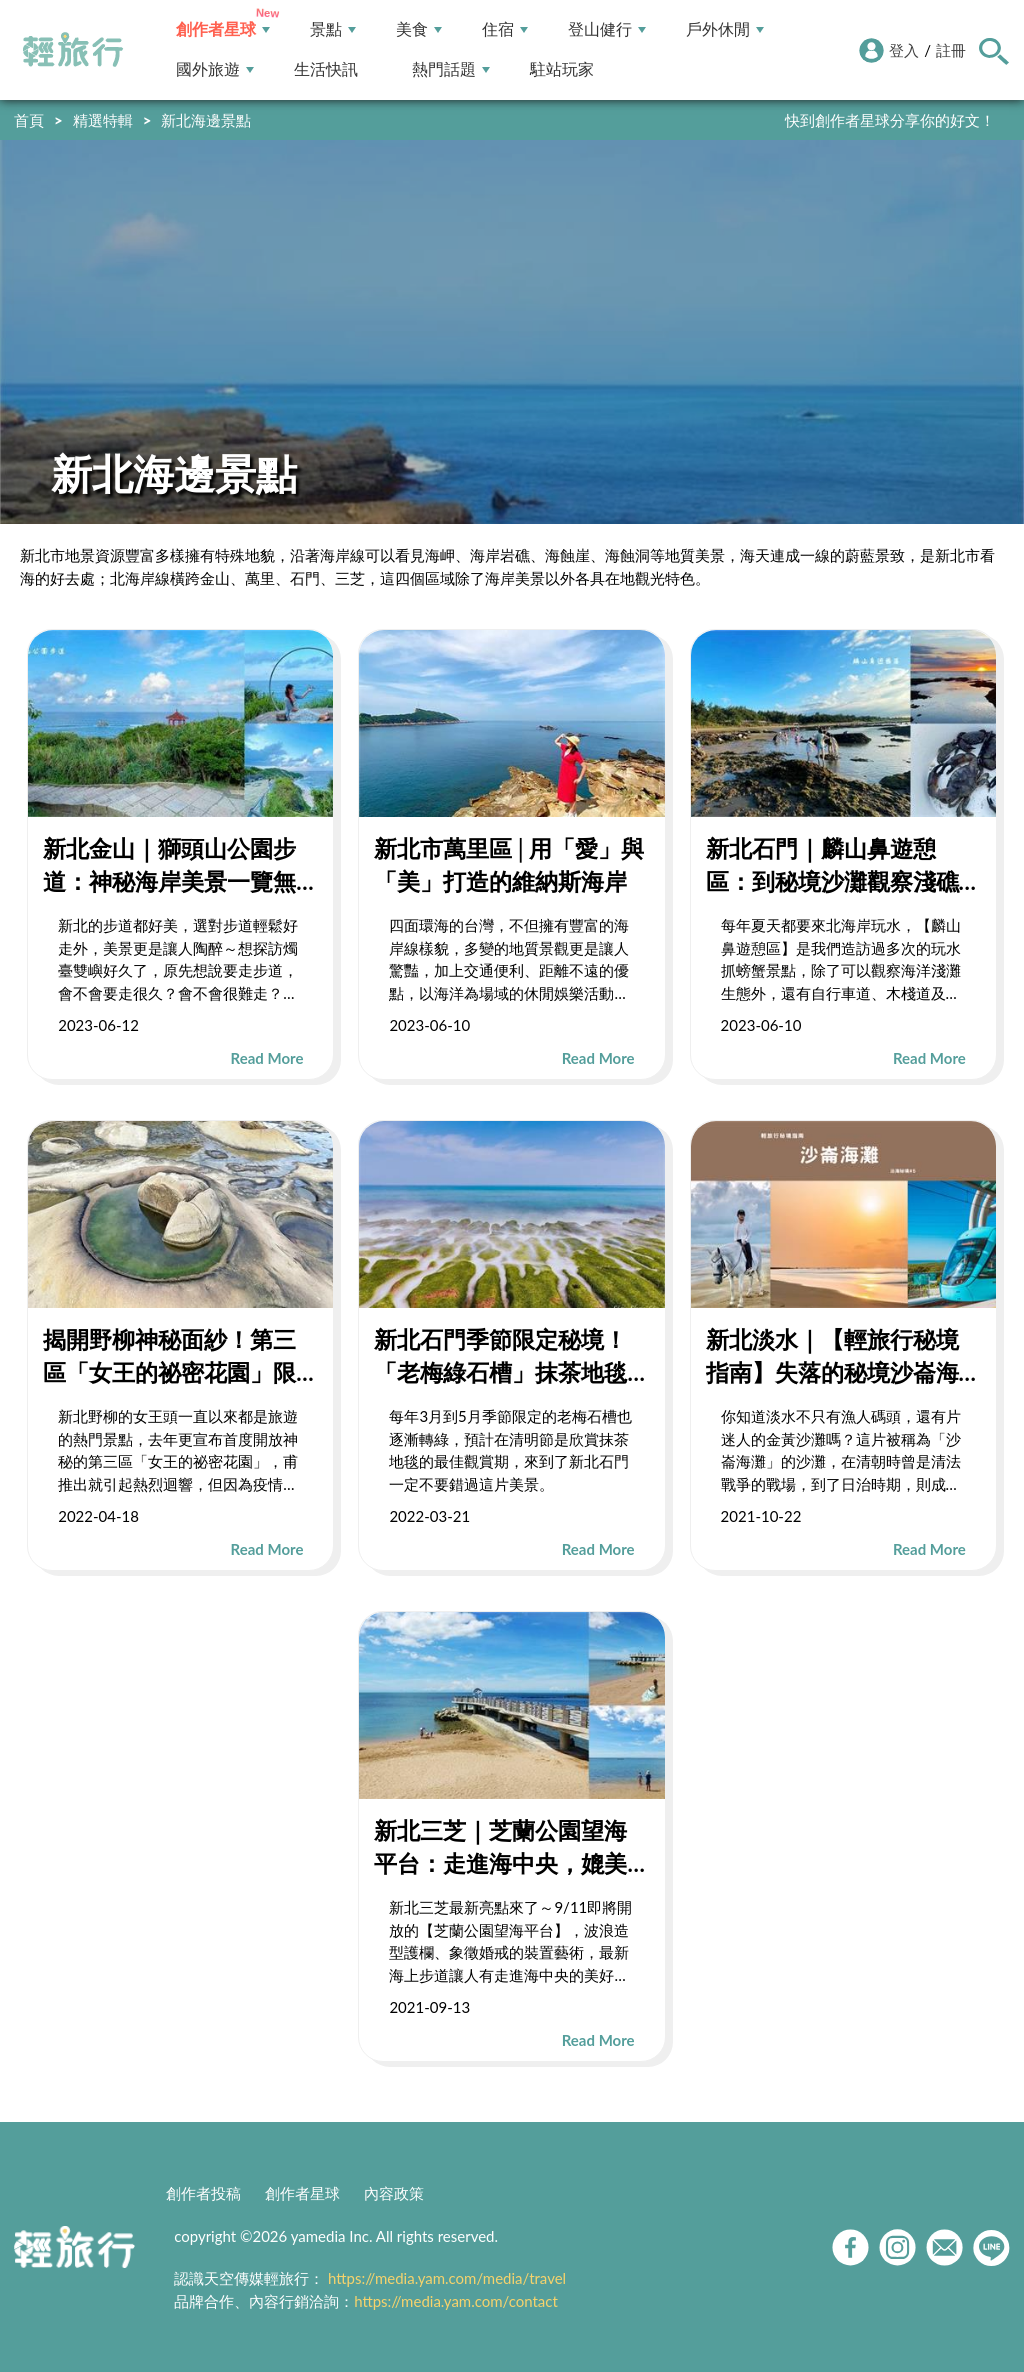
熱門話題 (451, 69)
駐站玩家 (562, 69)
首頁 (29, 120)
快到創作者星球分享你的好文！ (890, 120)
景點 (333, 29)
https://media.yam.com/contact (456, 2301)
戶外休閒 (725, 29)
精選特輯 (103, 120)
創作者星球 (223, 29)
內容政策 (394, 2193)
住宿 (505, 29)
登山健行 (607, 29)
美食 (419, 29)
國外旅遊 (215, 69)
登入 (904, 50)
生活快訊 (326, 69)
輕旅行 (73, 50)
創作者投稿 (203, 2193)
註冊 (951, 50)
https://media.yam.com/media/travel (447, 2278)
